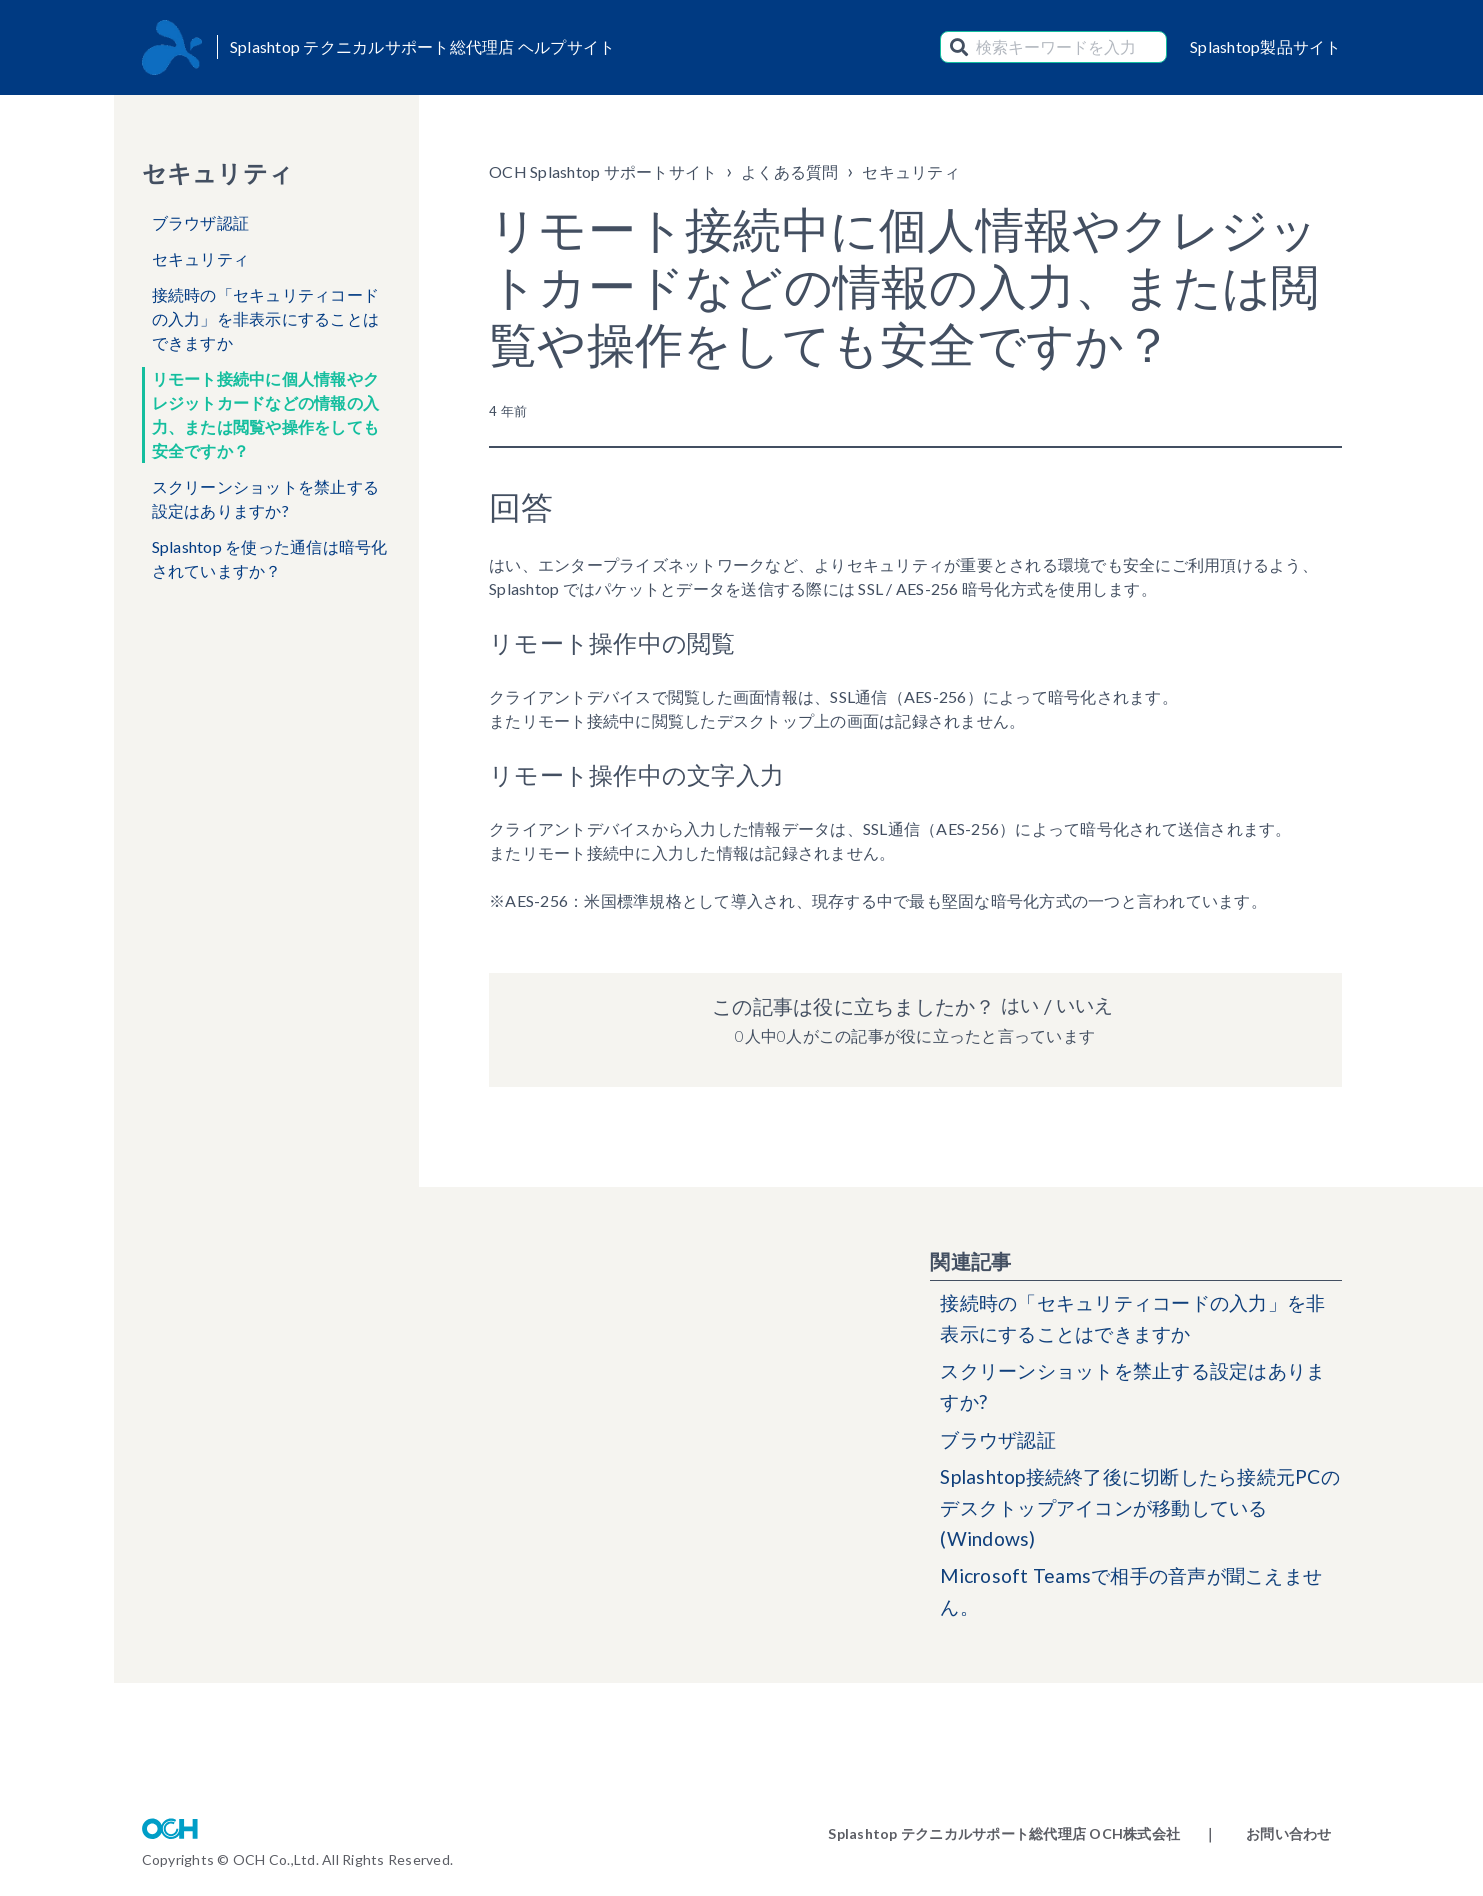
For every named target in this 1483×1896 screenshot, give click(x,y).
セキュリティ (201, 258)
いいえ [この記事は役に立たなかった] (1086, 1006)
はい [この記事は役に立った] (1018, 1006)
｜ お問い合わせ (1267, 1833)
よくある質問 (790, 171)
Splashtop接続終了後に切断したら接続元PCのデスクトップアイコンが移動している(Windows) (1136, 1517)
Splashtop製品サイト (1266, 46)
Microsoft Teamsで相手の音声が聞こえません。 (1140, 1604)
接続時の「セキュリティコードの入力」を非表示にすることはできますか (266, 318)
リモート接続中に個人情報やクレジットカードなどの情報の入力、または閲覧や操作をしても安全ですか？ (266, 414)
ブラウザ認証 (201, 222)
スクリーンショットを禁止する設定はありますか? (266, 498)
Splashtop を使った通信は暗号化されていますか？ (270, 558)
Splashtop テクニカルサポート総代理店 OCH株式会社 (1004, 1833)
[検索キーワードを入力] (1053, 47)
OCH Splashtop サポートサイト (603, 171)
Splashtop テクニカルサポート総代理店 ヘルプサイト (423, 46)
